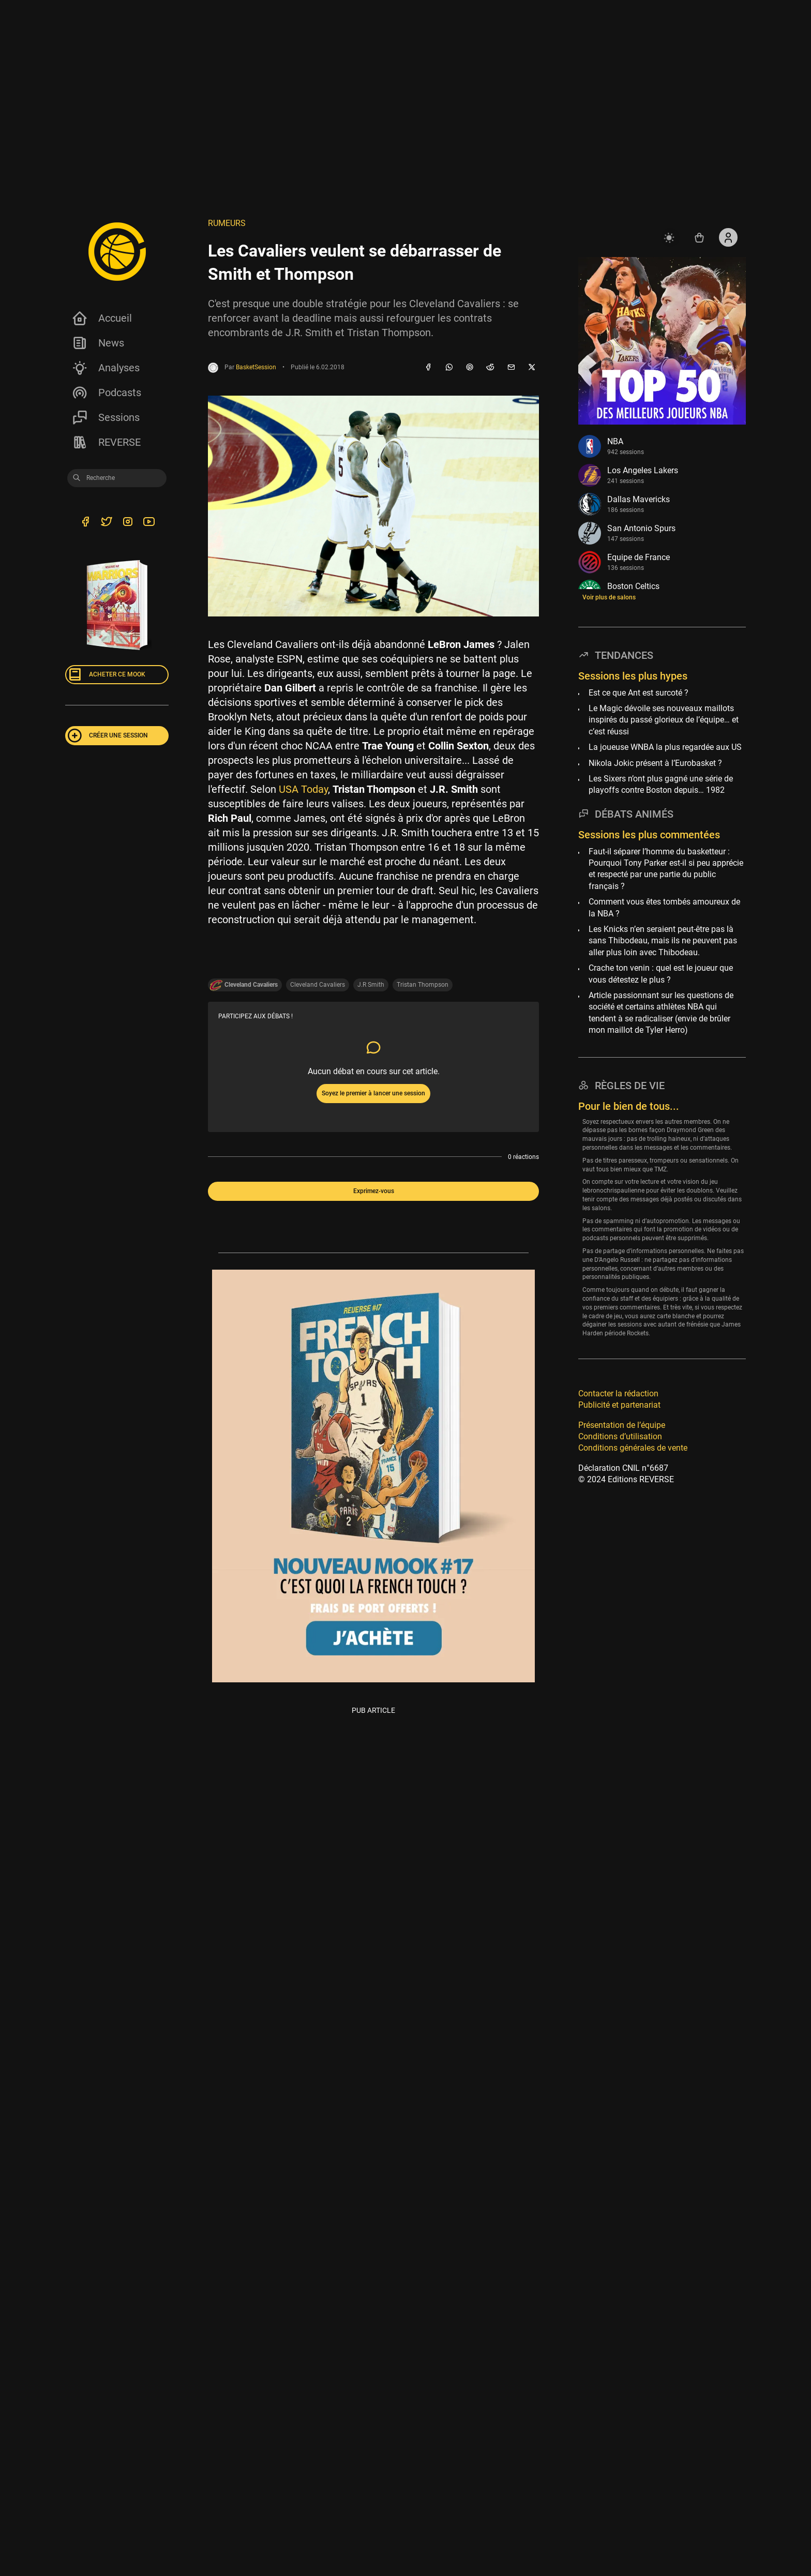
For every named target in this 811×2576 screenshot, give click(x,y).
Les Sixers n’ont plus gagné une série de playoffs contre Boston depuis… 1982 (661, 784)
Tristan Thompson (422, 984)
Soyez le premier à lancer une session (373, 1093)
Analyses (105, 367)
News (97, 343)
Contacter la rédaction (618, 1393)
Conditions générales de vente (632, 1448)
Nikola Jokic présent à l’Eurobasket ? (655, 763)
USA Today (303, 789)
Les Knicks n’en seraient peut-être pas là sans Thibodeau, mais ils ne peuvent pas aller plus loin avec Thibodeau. (663, 940)
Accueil (101, 318)
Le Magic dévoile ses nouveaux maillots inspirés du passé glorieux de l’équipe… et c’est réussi (664, 719)
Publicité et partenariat (619, 1405)
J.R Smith (370, 984)
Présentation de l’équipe (621, 1425)
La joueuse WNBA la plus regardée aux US (665, 747)
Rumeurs (227, 223)
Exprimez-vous (373, 1191)
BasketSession (256, 367)
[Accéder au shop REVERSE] (699, 237)
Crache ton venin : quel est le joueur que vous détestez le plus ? (661, 973)
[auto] (670, 237)
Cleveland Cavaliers (317, 984)
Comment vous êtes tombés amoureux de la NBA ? (664, 907)
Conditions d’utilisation (620, 1436)
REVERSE (106, 442)
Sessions (105, 417)
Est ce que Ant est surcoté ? (638, 693)
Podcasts (106, 392)
